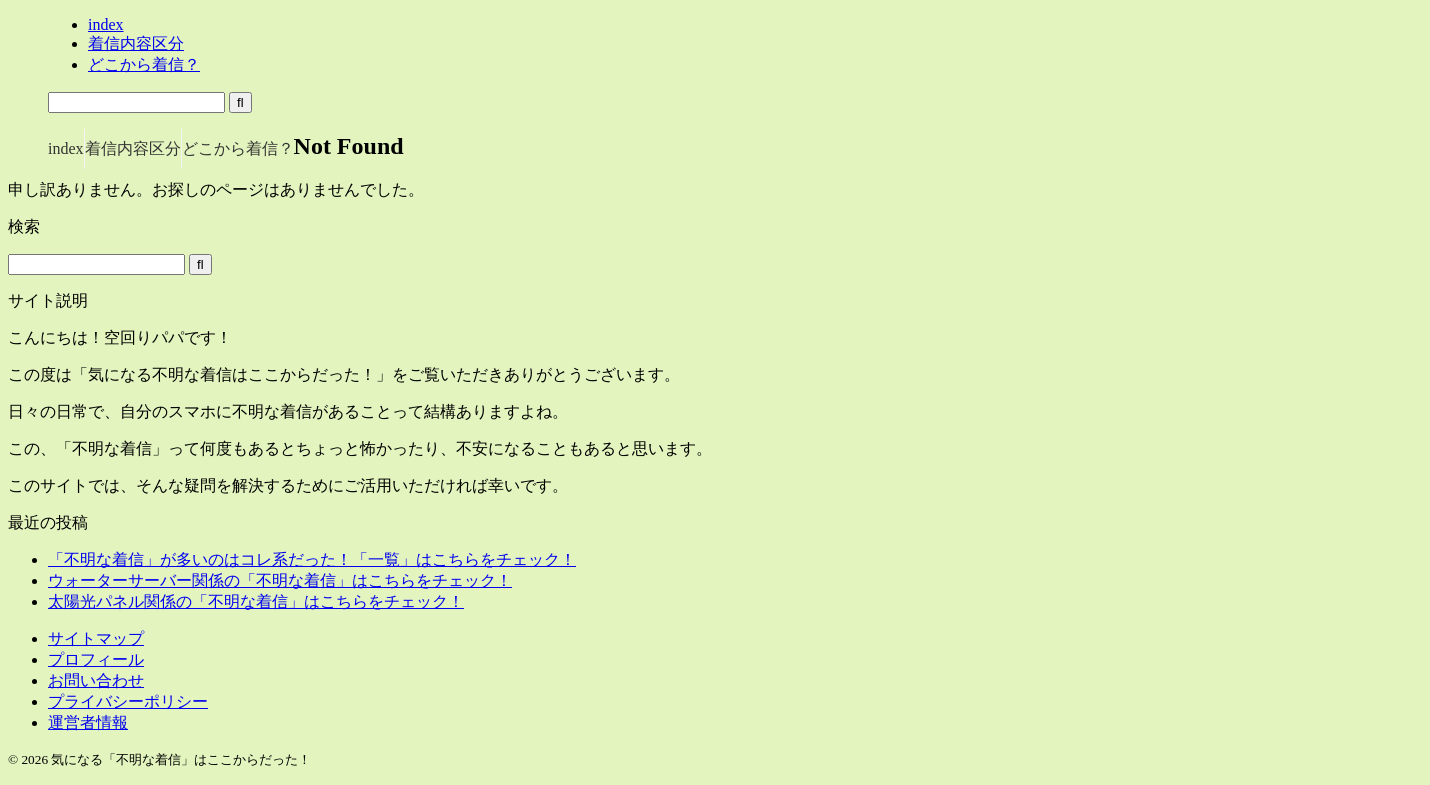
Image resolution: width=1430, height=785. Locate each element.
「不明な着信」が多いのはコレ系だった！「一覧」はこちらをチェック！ (312, 559)
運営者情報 (88, 722)
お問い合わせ (96, 680)
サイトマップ (96, 638)
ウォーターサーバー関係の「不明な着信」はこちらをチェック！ (280, 580)
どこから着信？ (238, 148)
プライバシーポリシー (128, 701)
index (66, 148)
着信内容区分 (133, 148)
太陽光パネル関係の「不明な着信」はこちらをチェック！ (256, 601)
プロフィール (96, 659)
